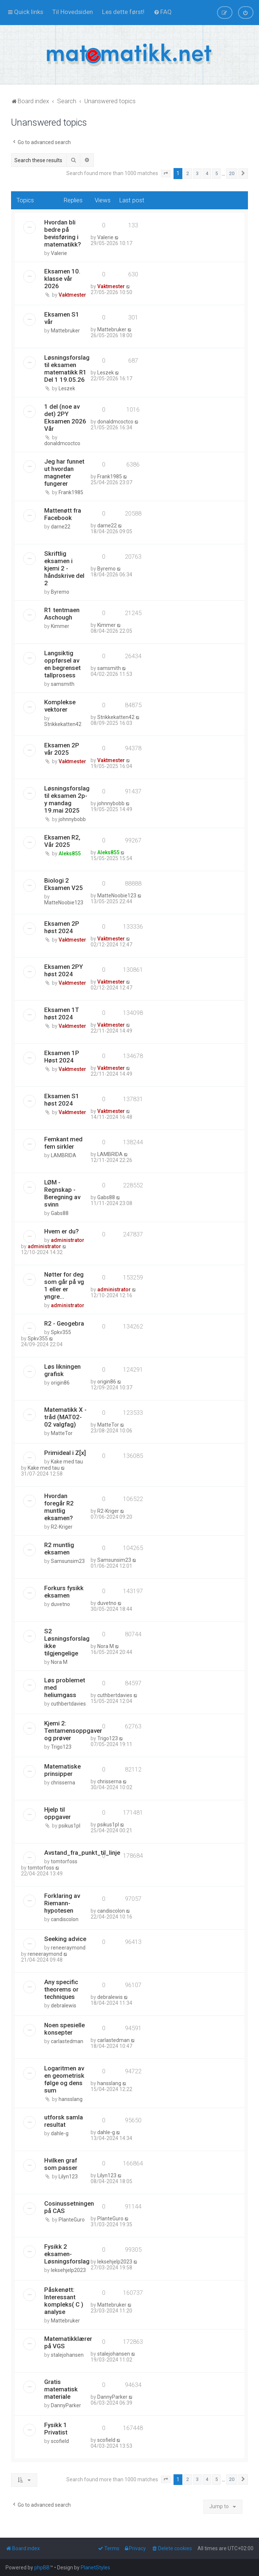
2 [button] (187, 173)
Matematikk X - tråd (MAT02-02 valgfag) (65, 1417)
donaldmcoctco (62, 443)
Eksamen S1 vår (61, 318)
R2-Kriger (62, 1527)
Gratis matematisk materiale (61, 2389)
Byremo (60, 592)
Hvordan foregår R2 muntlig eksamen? (59, 1507)
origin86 (60, 1383)
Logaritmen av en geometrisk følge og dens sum (64, 2079)
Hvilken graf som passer (60, 2164)
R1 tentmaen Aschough (62, 613)
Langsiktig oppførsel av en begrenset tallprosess (62, 664)
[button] (166, 173)
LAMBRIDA (63, 1155)
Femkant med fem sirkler (63, 1142)
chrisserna (63, 1783)
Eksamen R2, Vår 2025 (62, 841)
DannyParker (66, 2405)
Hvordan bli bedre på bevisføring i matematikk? (62, 233)
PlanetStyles (95, 2567)
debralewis (63, 2005)
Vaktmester (72, 295)
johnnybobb (72, 819)
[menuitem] (72, 11)
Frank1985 (71, 492)
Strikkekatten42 (62, 724)
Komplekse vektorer (60, 705)
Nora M (59, 1662)
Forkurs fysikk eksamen (64, 1591)
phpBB (42, 2567)
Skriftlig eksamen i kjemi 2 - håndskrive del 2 (64, 568)
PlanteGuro (72, 2220)
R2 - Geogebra (64, 1323)
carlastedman (67, 2041)
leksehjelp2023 (68, 2270)
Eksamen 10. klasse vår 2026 (62, 279)
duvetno (60, 1604)
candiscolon (64, 1919)
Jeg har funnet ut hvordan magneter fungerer (64, 472)
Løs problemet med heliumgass (64, 1687)
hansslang (71, 2099)
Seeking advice (65, 1939)
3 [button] (197, 173)
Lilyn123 (68, 2176)
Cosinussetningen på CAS (69, 2207)
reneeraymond (68, 1948)
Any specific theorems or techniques (61, 1989)
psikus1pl (69, 1826)
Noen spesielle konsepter (64, 2028)
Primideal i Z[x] (65, 1452)
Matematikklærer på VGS (68, 2342)
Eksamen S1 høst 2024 (61, 1099)
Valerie (59, 253)
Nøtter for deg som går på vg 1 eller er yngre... (64, 1285)
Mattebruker (65, 331)
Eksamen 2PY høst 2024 (63, 970)
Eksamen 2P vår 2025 (61, 748)
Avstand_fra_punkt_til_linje (82, 1852)
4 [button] (207, 173)
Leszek (67, 388)
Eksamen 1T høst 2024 (61, 1013)
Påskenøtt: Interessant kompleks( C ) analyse (63, 2300)
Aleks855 (70, 853)
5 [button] (216, 173)
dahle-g (60, 2133)
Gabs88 (60, 1213)
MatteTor (62, 1433)
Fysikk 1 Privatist (55, 2428)
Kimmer (60, 626)
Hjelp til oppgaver (57, 1813)
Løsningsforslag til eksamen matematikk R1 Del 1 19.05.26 (67, 368)
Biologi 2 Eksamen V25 (63, 884)
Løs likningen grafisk (62, 1370)
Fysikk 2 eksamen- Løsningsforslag (67, 2254)
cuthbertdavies (68, 1704)
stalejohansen (67, 2355)
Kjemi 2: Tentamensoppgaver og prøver (73, 1731)
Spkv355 (61, 1332)
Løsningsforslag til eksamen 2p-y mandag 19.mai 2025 (67, 799)
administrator (67, 1240)
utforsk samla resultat (63, 2120)
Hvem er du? (61, 1231)
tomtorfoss (64, 1861)
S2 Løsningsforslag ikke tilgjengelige (67, 1642)
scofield (60, 2441)
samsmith (62, 684)
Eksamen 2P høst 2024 (61, 927)
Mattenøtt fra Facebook (62, 514)
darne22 (60, 527)
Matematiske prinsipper (62, 1770)
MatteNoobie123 (63, 902)
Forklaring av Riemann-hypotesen (62, 1903)
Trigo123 (61, 1747)
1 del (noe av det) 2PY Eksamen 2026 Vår (65, 417)
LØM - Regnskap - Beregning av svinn (62, 1193)
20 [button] (231, 173)
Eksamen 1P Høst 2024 (61, 1056)
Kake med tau (67, 1462)
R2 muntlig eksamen (59, 1548)
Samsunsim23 (68, 1561)
